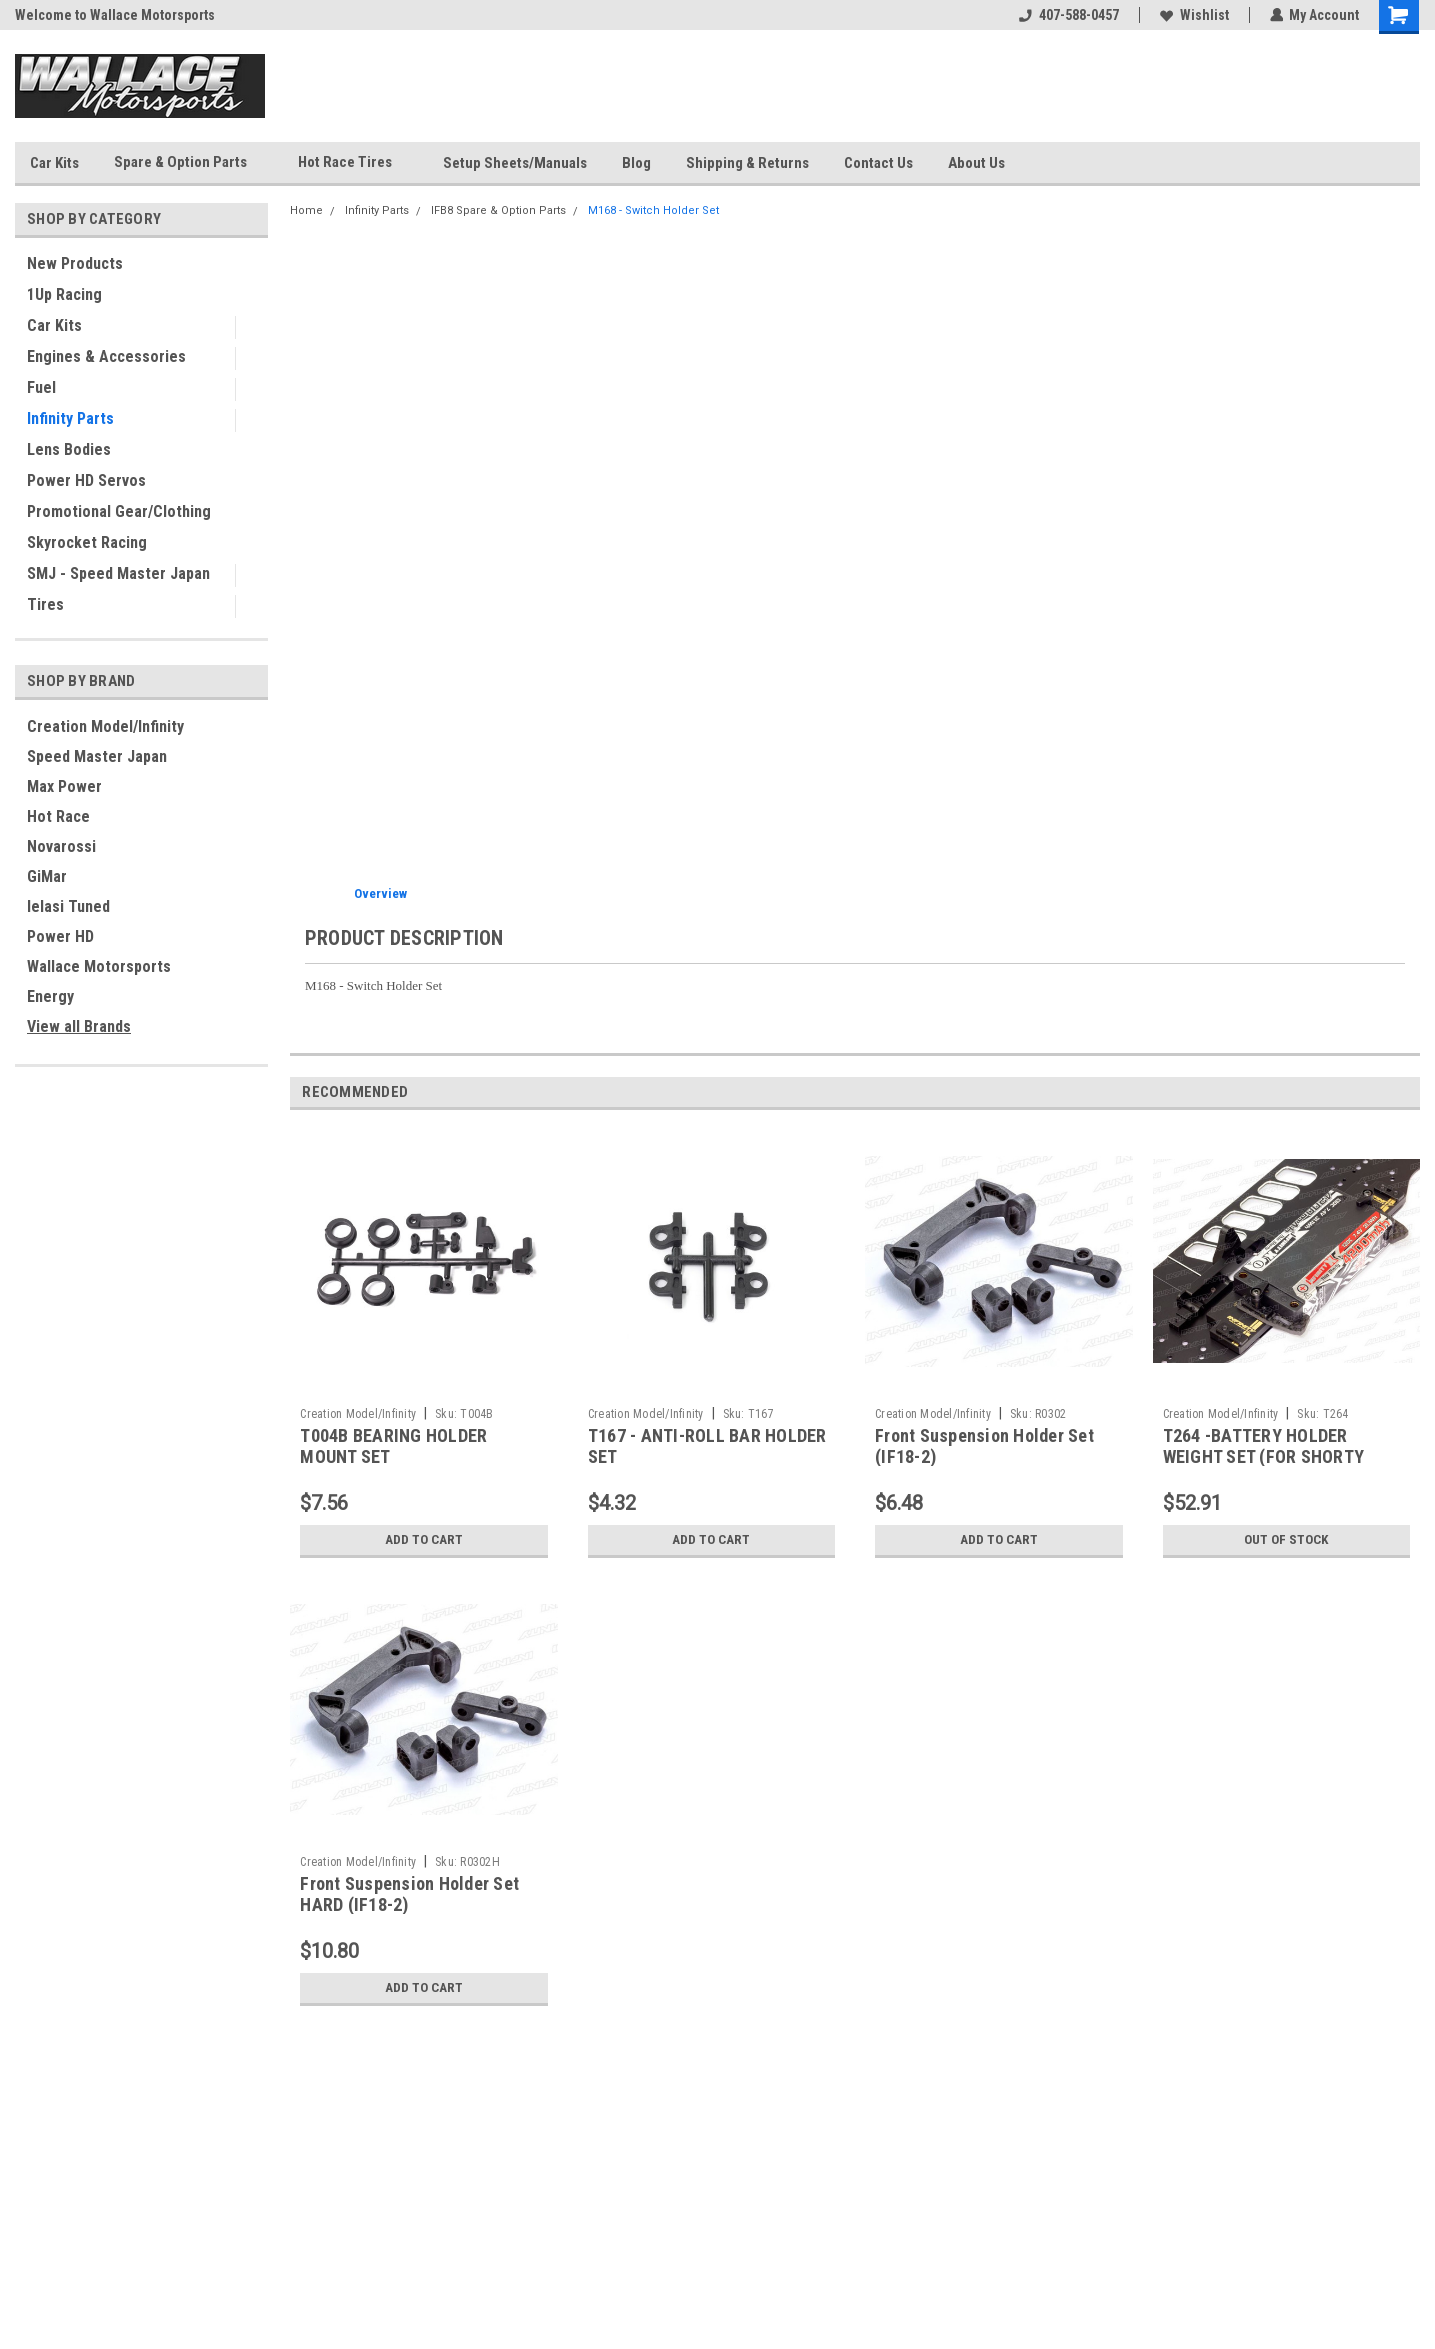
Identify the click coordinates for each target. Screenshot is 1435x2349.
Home (306, 210)
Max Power (64, 786)
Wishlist (1193, 15)
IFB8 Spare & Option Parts (498, 210)
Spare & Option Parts (188, 163)
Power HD (60, 936)
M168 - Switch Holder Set (653, 210)
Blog (636, 163)
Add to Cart (424, 1540)
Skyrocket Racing (87, 542)
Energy (50, 996)
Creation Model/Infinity (105, 726)
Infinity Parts (70, 418)
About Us (976, 163)
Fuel (41, 387)
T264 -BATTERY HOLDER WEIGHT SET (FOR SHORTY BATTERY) (1264, 1456)
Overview (380, 893)
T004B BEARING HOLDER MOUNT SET (393, 1446)
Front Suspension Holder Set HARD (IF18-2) (409, 1894)
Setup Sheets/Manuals (515, 163)
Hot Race (58, 816)
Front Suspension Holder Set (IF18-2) (984, 1446)
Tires (45, 604)
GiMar (47, 876)
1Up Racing (64, 294)
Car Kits (54, 163)
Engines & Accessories (106, 356)
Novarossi (61, 846)
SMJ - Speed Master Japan (118, 573)
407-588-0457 (1068, 15)
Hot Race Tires (353, 163)
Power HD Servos (86, 480)
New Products (75, 263)
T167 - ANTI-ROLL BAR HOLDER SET (707, 1446)
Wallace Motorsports (99, 966)
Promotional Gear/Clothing (119, 511)
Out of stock (1286, 1540)
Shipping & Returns (747, 163)
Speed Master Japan (97, 756)
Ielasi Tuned (68, 906)
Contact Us (878, 163)
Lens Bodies (69, 449)
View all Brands (79, 1026)
